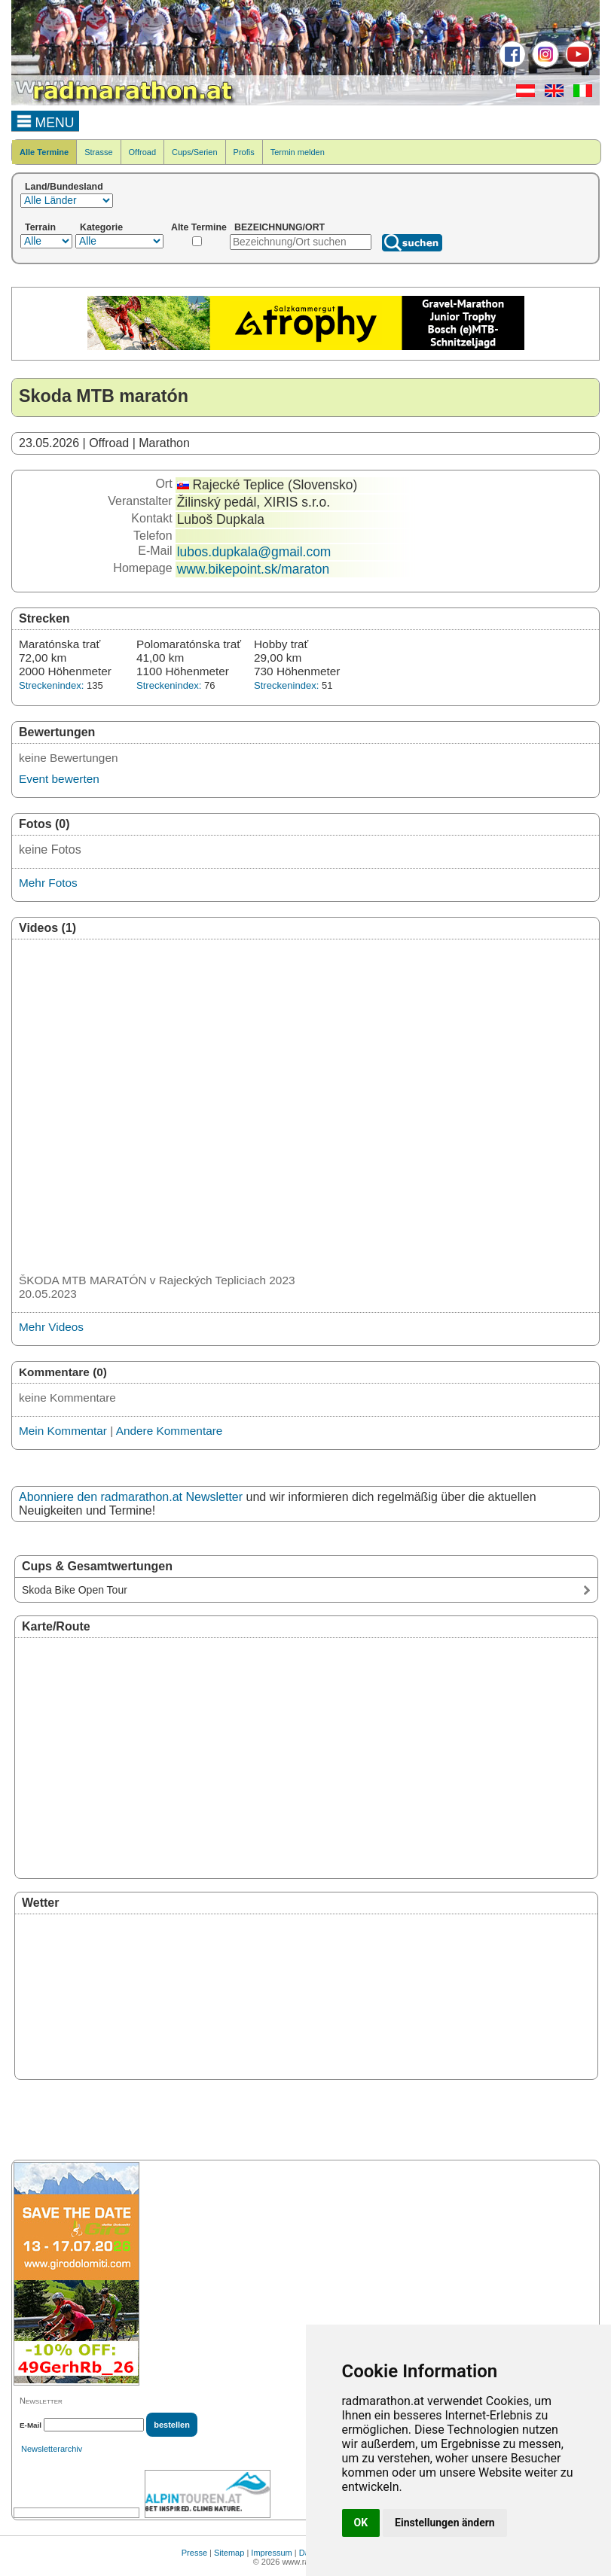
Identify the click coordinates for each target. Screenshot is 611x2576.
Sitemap (229, 2552)
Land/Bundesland (64, 186)
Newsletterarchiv (51, 2448)
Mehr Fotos (48, 882)
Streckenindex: (51, 685)
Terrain (40, 227)
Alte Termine (199, 227)
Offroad (143, 152)
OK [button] (361, 2523)
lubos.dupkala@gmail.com (254, 551)
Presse (194, 2552)
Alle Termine (44, 152)
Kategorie (101, 227)
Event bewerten (59, 778)
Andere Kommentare (169, 1430)
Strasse (98, 152)
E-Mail (30, 2425)
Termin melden (297, 152)
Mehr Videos (51, 1326)
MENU (46, 120)
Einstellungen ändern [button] (445, 2523)
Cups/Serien (195, 152)
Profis (244, 152)
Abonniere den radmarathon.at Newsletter (131, 1496)
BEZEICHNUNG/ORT (279, 227)
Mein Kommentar (63, 1430)
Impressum (271, 2552)
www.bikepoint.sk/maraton (253, 569)
